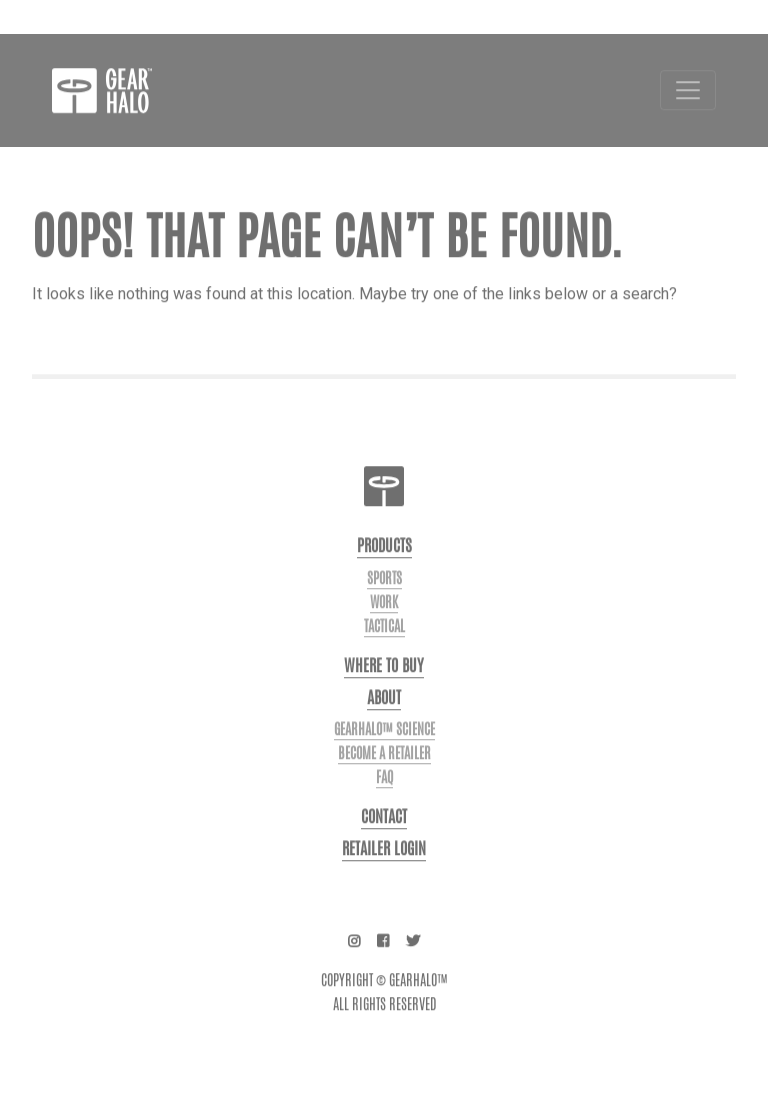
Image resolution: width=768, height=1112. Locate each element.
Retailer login (384, 866)
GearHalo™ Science (384, 747)
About (384, 715)
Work (384, 620)
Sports (384, 596)
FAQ (384, 795)
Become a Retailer (384, 771)
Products (384, 563)
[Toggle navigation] (688, 108)
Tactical (384, 644)
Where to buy (384, 683)
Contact (384, 834)
